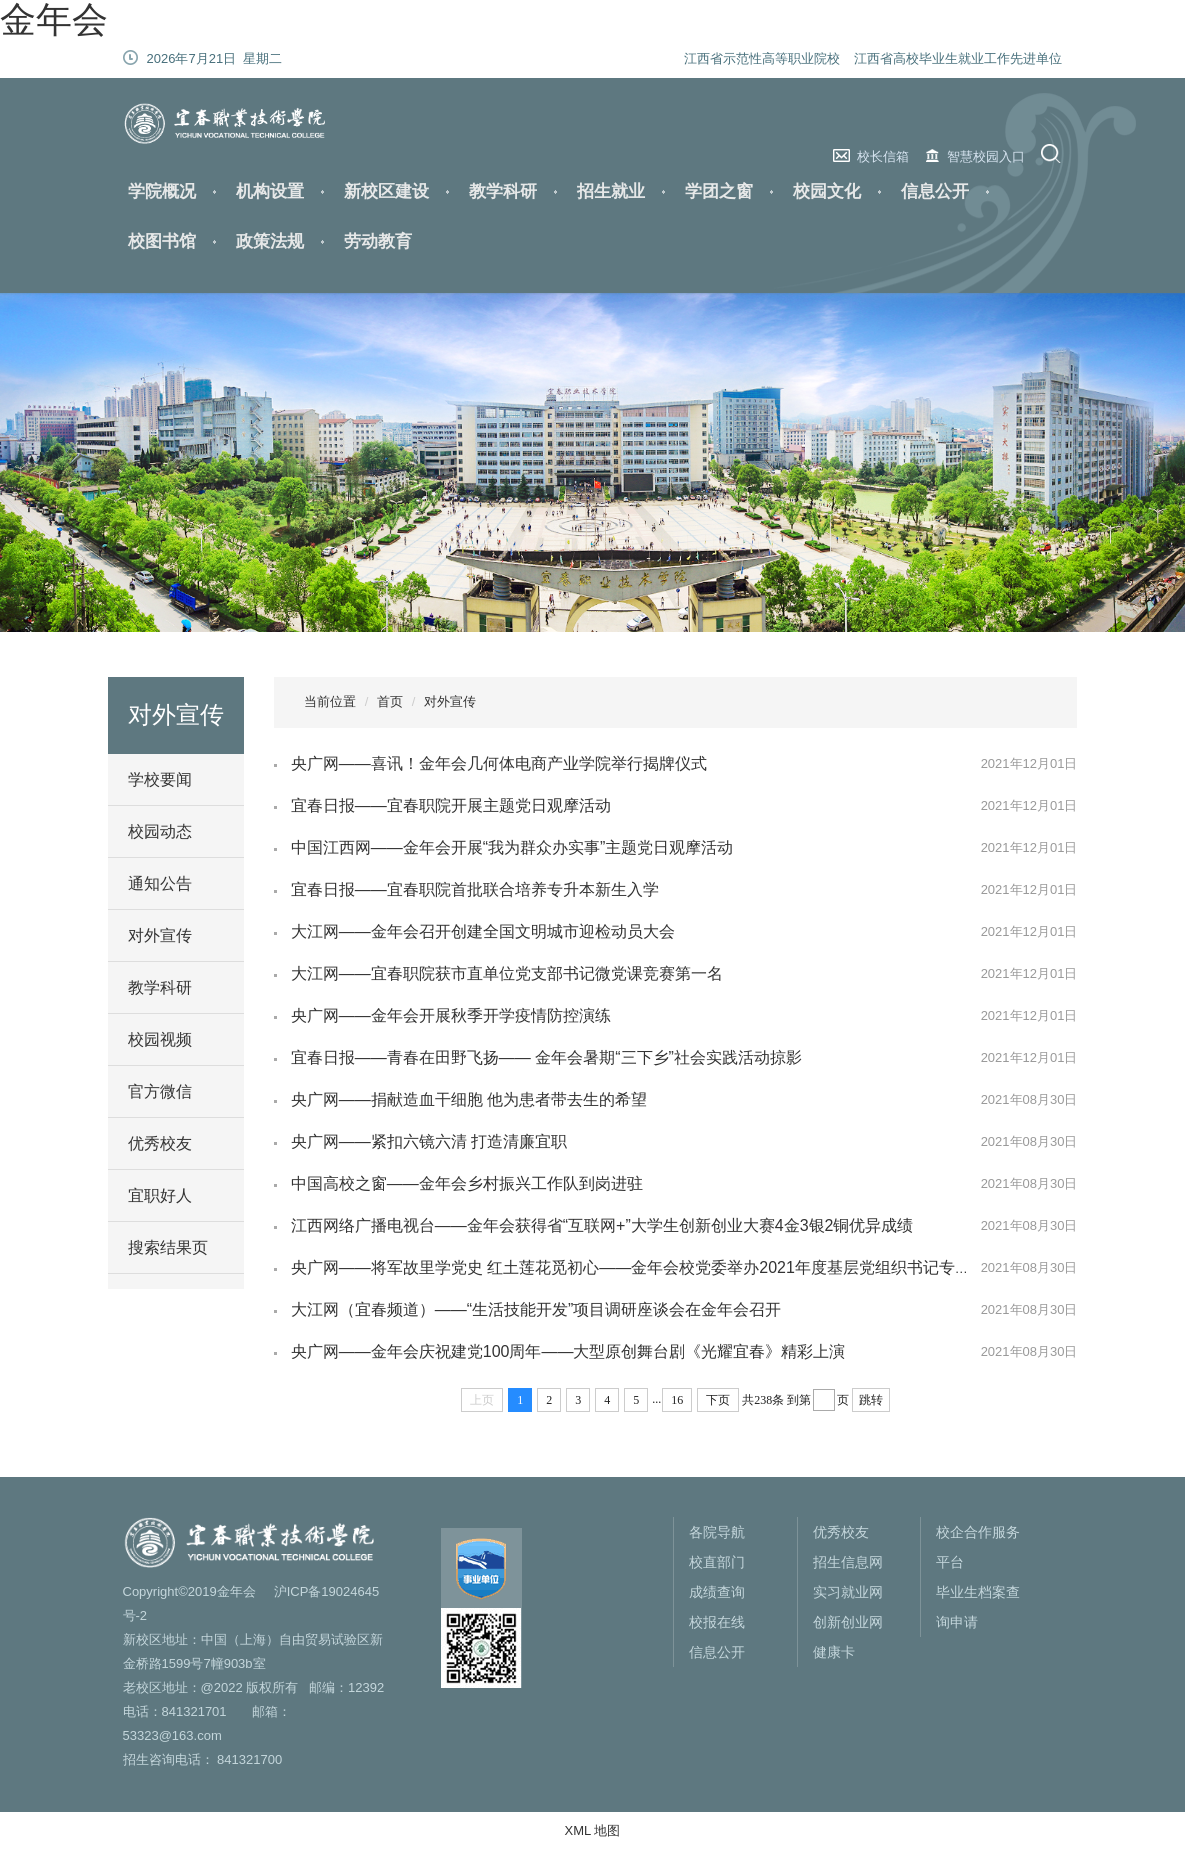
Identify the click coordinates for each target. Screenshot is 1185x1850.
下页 (718, 1400)
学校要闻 (160, 779)
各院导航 (717, 1532)
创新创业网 (848, 1622)
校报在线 (717, 1622)
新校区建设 (386, 191)
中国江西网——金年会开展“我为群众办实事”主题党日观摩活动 (512, 847)
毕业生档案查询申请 (978, 1607)
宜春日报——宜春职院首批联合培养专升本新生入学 (475, 889)
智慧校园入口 (986, 156)
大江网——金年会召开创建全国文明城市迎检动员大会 (483, 931)
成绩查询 (717, 1592)
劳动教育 (378, 241)
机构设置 (270, 191)
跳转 (871, 1400)
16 (677, 1400)
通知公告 (160, 883)
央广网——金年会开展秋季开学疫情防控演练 (451, 1015)
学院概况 (162, 191)
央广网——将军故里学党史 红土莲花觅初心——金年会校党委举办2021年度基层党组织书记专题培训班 (655, 1267)
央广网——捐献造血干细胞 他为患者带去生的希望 (469, 1099)
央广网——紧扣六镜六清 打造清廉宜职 (429, 1141)
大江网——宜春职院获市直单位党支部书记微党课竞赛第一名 (507, 973)
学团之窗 (719, 191)
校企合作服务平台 (978, 1547)
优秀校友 (160, 1143)
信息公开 (935, 191)
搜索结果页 (168, 1247)
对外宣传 (160, 935)
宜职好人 (160, 1195)
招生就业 (611, 191)
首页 (390, 701)
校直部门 (717, 1562)
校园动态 (160, 831)
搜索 (1053, 153)
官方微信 (160, 1091)
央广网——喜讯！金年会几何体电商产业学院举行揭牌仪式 (499, 763)
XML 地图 (593, 1830)
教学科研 (503, 191)
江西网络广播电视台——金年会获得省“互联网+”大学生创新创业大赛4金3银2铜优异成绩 (602, 1225)
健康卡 (834, 1652)
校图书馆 (162, 241)
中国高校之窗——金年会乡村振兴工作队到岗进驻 (467, 1183)
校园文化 (827, 191)
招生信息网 (848, 1562)
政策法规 (270, 241)
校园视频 (160, 1039)
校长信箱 (883, 156)
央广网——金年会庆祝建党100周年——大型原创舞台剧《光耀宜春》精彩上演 (568, 1351)
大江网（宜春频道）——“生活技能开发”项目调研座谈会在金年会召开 (536, 1309)
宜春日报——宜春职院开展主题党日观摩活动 (451, 805)
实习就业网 (848, 1592)
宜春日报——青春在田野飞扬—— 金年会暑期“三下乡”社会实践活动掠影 (546, 1057)
